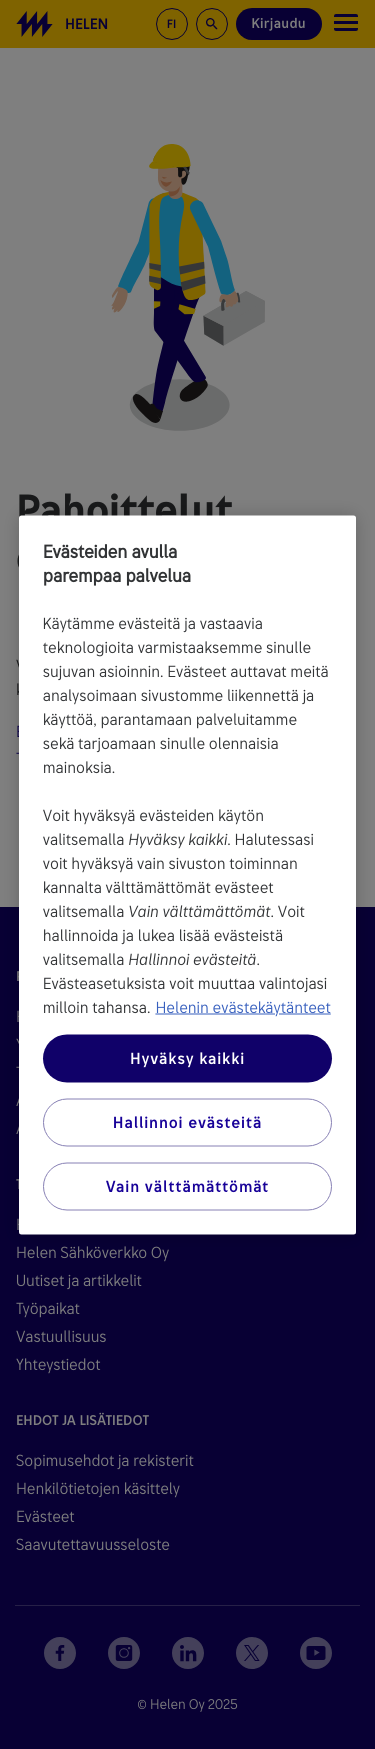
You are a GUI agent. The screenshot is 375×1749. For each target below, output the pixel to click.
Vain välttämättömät (187, 1185)
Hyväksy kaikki (187, 1057)
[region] (188, 874)
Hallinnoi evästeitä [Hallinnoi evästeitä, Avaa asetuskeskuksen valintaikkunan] (187, 1121)
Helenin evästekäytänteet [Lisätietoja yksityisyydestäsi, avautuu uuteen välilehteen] (242, 1006)
